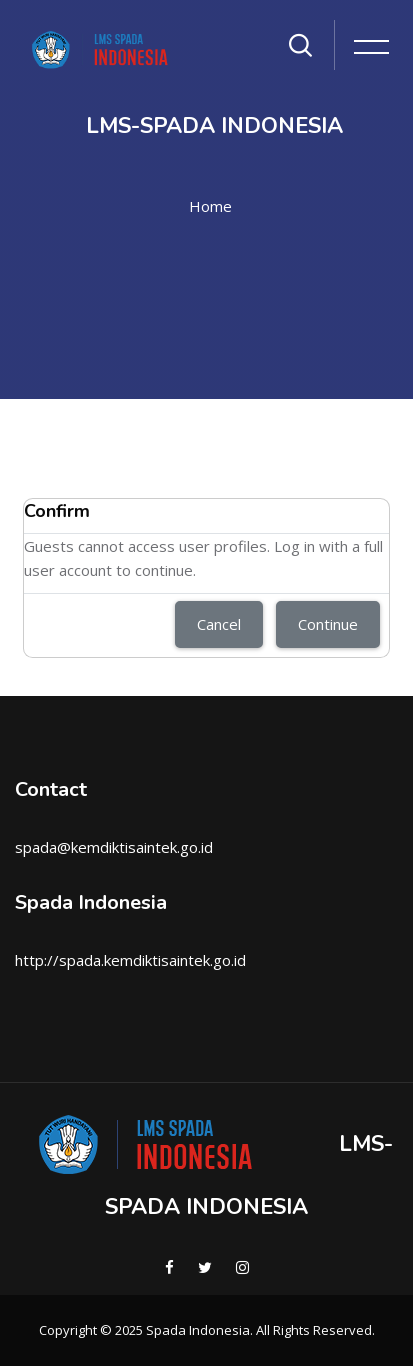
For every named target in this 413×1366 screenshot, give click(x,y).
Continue (328, 624)
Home (210, 206)
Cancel (219, 624)
